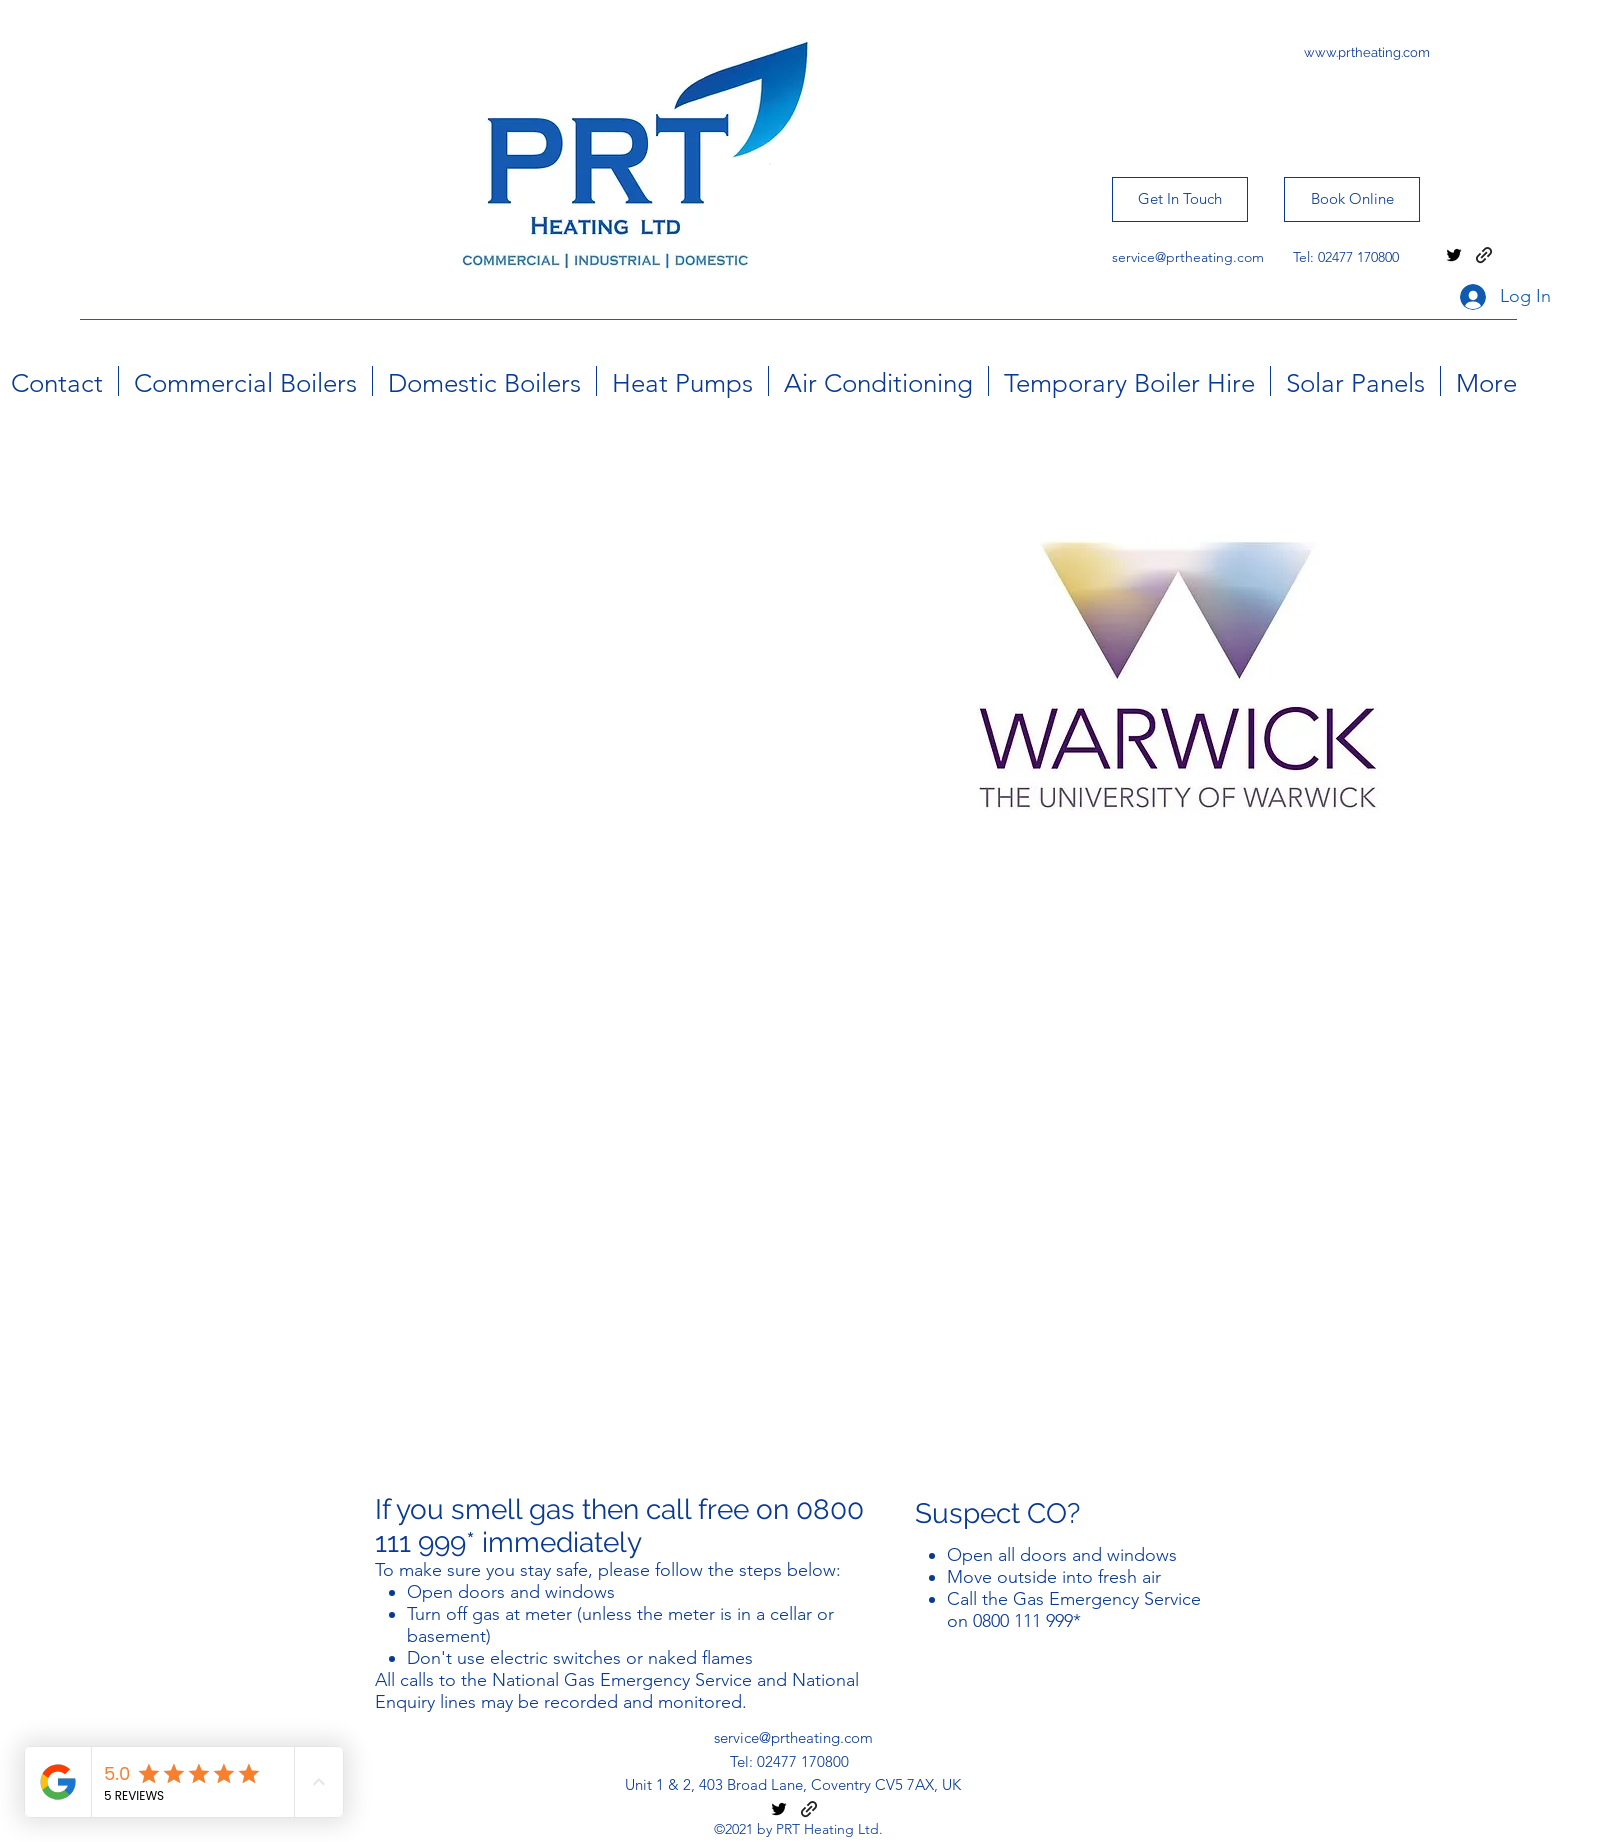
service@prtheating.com (1188, 257)
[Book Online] (1352, 199)
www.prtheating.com (1367, 52)
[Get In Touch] (1180, 199)
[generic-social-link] (1484, 255)
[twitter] (1454, 255)
